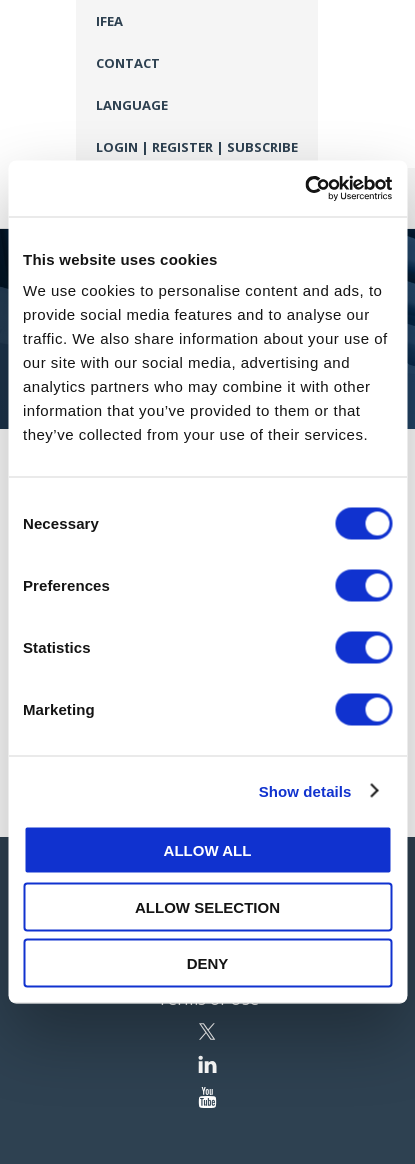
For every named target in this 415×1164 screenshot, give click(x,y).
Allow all (208, 850)
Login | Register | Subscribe (197, 147)
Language (132, 105)
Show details (305, 790)
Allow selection (207, 906)
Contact (128, 63)
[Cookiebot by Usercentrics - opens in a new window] (304, 189)
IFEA (109, 21)
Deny (208, 963)
